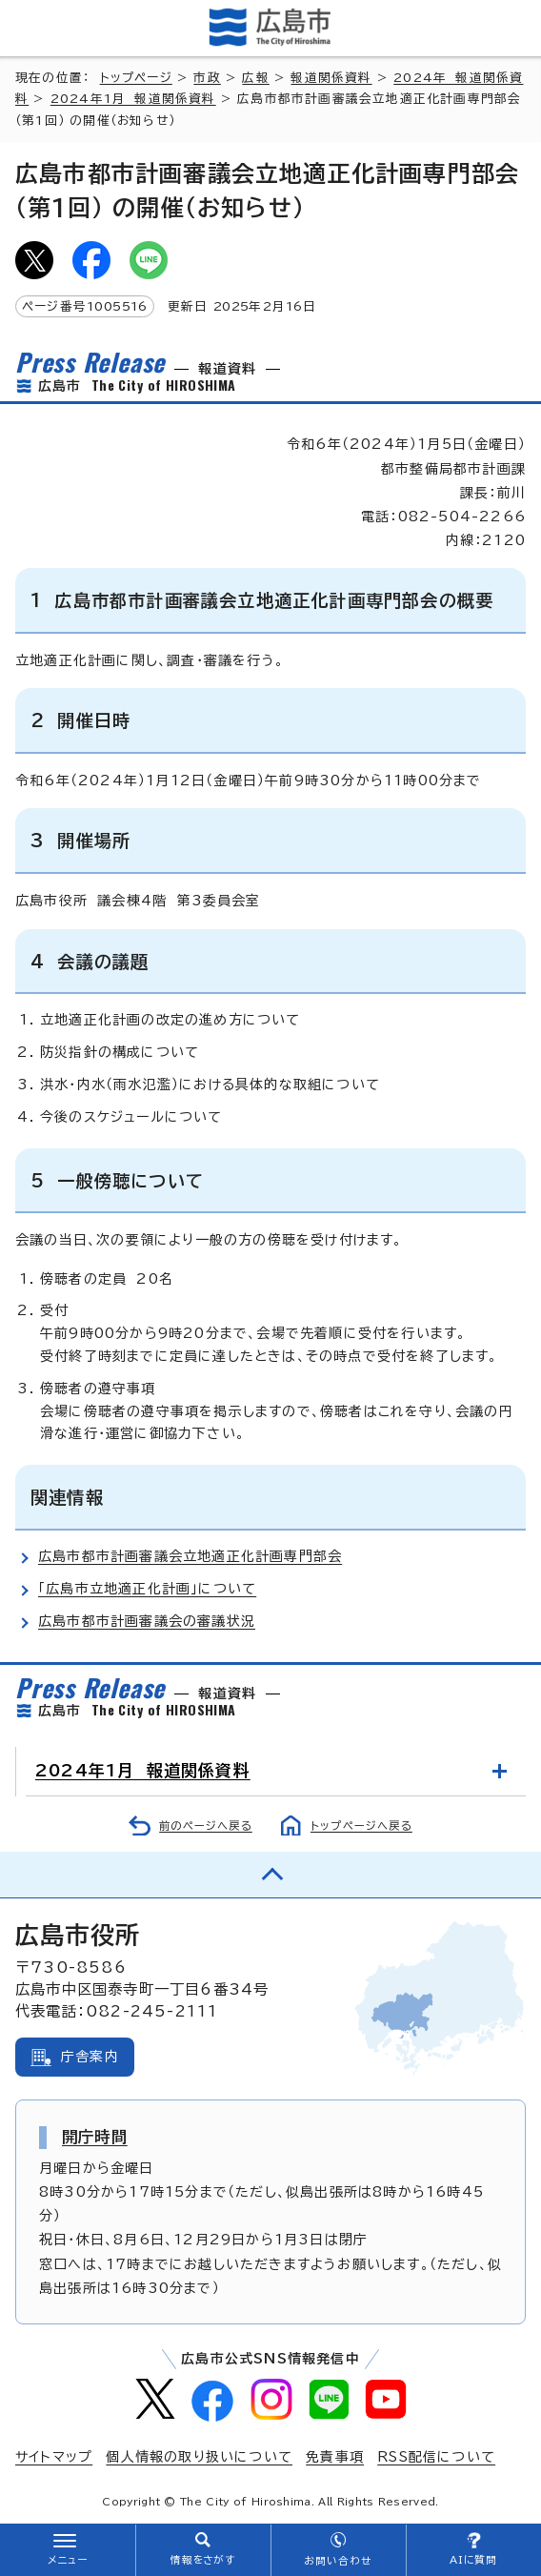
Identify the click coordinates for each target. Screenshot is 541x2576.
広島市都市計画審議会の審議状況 (146, 1621)
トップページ (136, 77)
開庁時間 (95, 2136)
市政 (206, 77)
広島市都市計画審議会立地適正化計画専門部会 (190, 1556)
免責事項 (335, 2457)
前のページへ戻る (205, 1825)
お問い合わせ (337, 2561)
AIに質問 (474, 2560)
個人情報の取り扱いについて (199, 2457)
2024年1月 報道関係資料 (133, 98)
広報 (255, 77)
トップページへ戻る (361, 1825)
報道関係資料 (331, 77)
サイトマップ (53, 2457)
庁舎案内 (90, 2056)
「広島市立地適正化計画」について (147, 1588)
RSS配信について (436, 2457)
